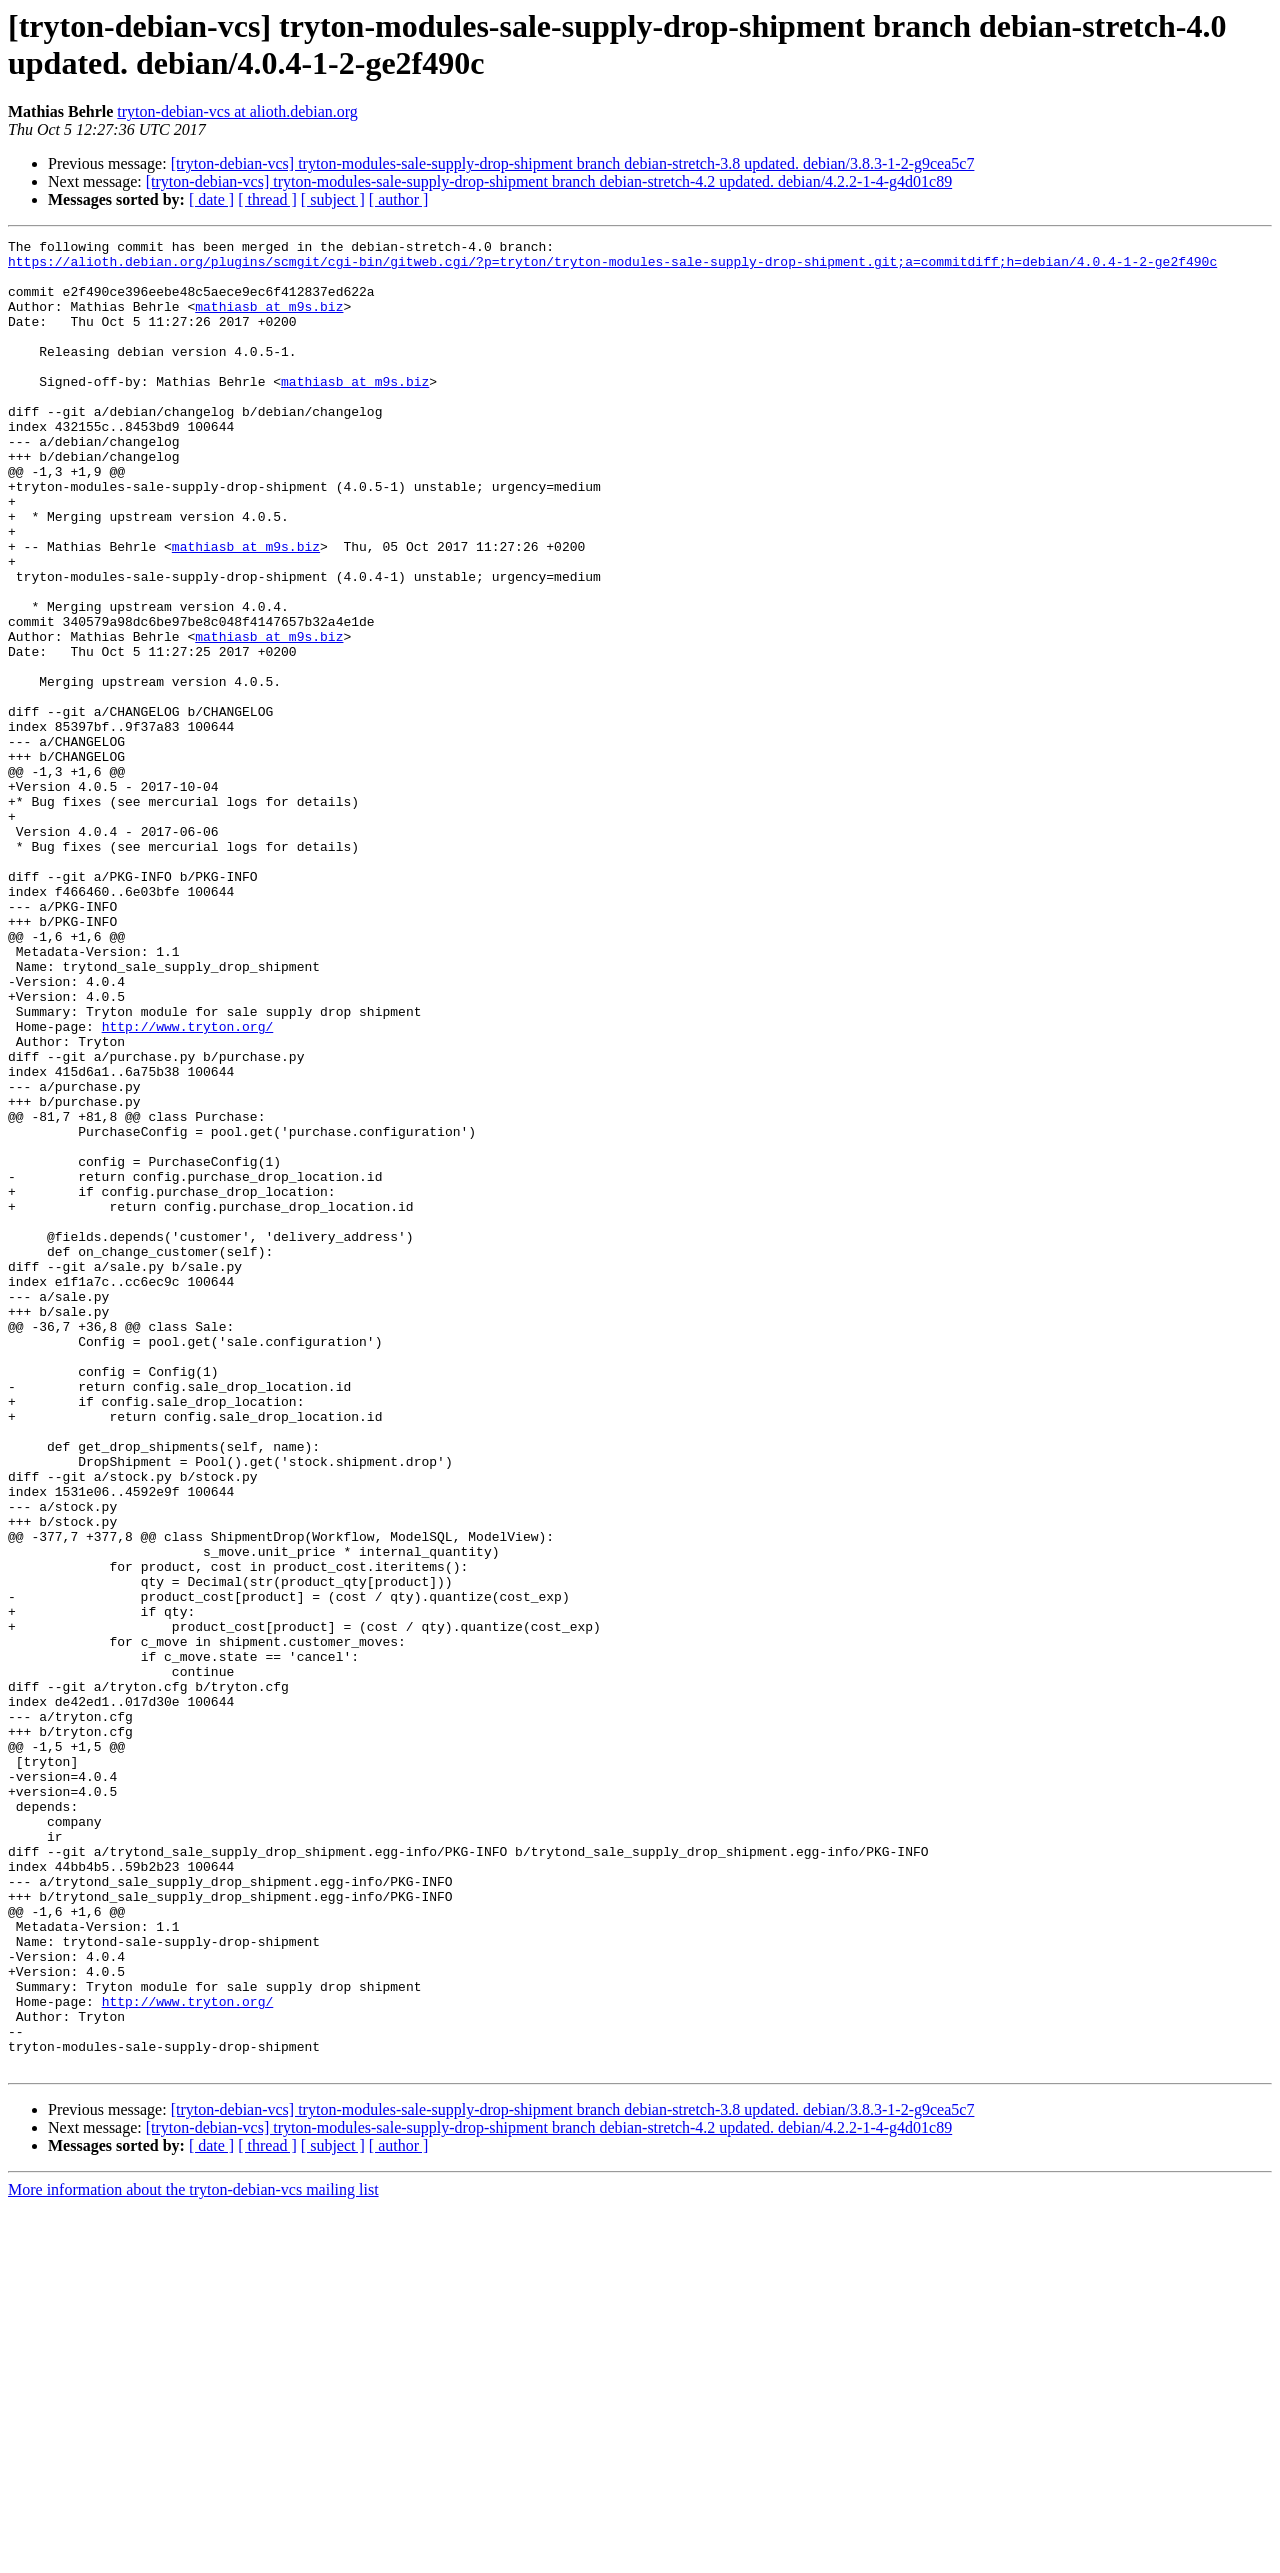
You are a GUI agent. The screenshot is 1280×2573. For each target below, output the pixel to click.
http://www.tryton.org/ (188, 1185)
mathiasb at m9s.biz (269, 321)
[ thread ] (267, 199)
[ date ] (211, 199)
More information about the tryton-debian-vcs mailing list (193, 2555)
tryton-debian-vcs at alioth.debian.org (237, 111)
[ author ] (399, 199)
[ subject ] (333, 199)
